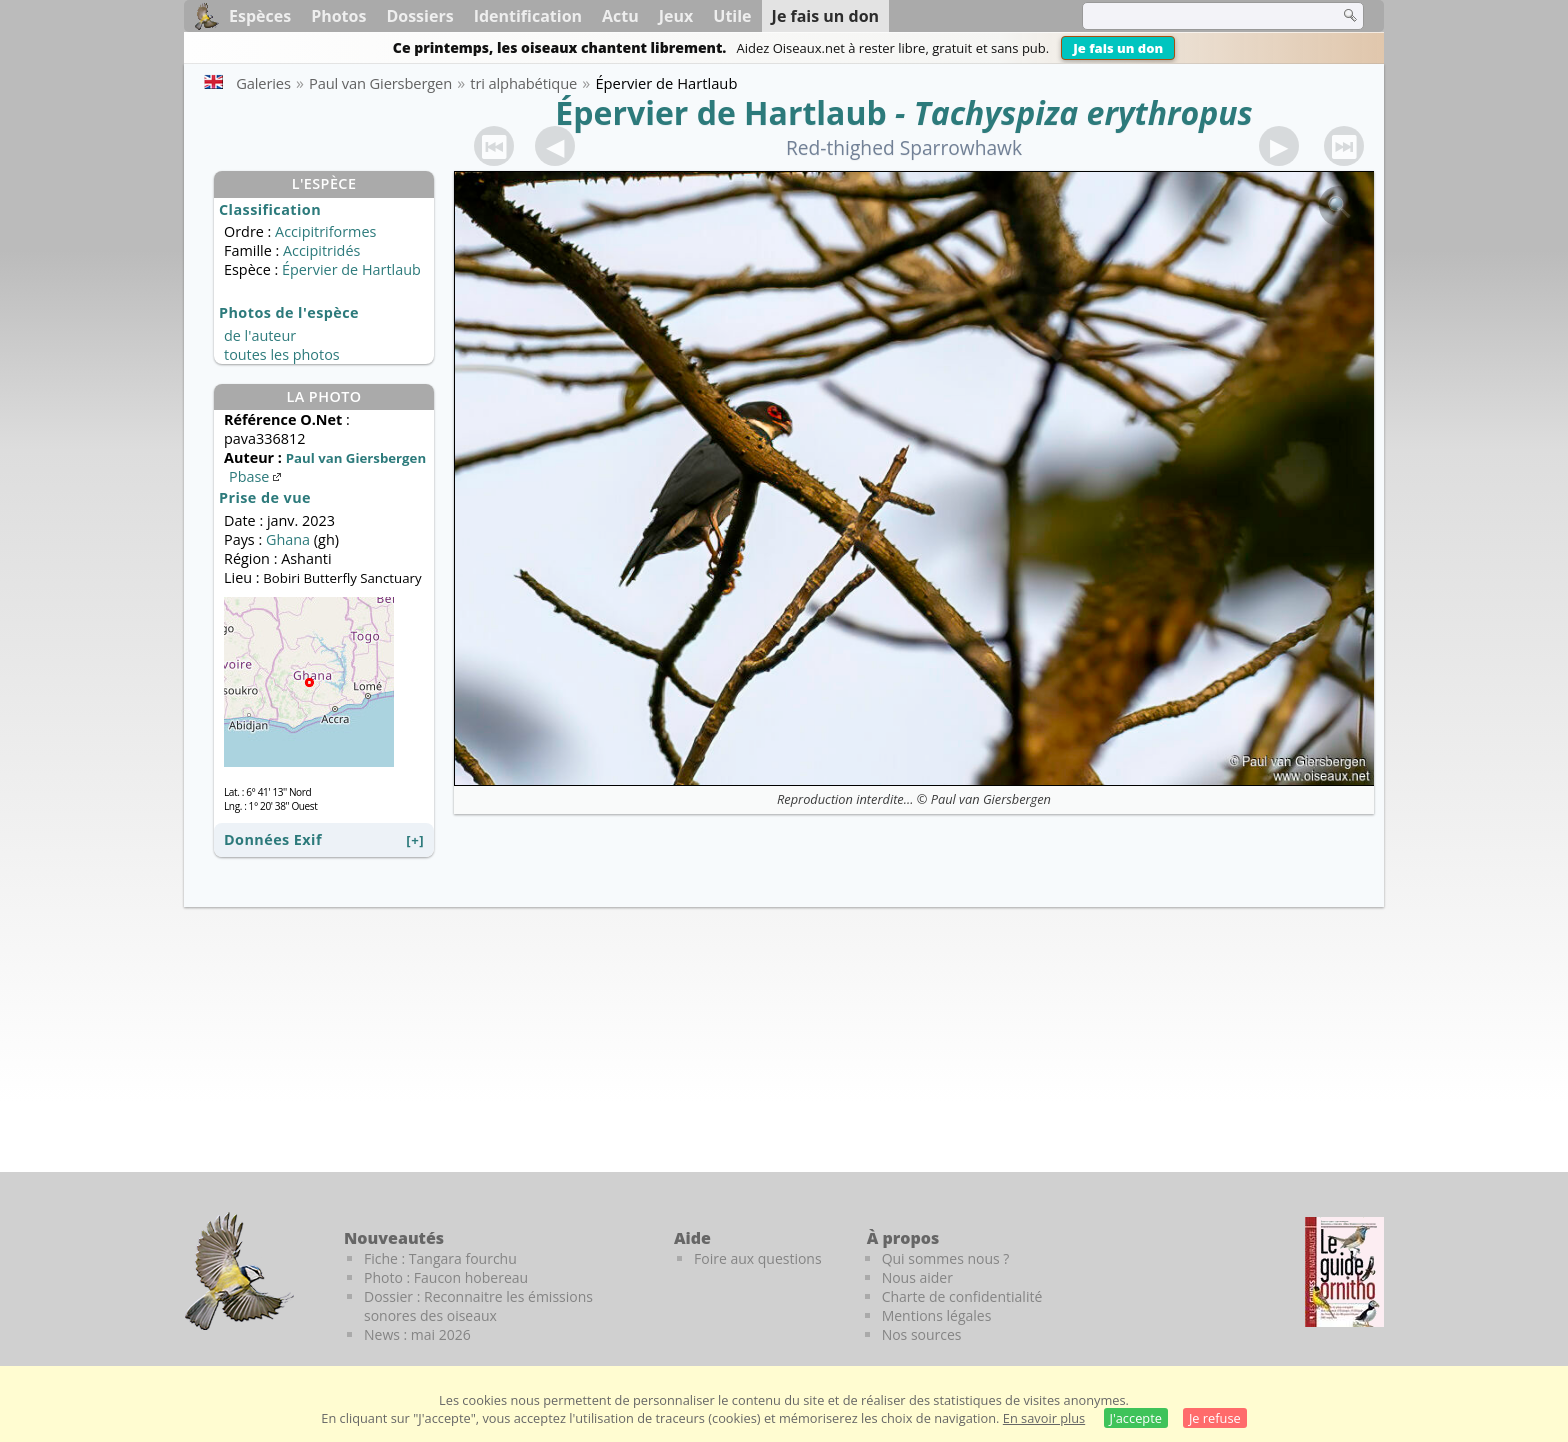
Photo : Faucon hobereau (446, 1277)
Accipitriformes (325, 231)
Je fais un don (1118, 48)
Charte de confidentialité (962, 1296)
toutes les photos (282, 354)
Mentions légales (937, 1315)
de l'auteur (260, 335)
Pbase (257, 476)
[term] (1198, 16)
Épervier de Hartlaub (720, 112)
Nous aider (917, 1277)
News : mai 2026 (417, 1334)
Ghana (288, 539)
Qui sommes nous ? (946, 1258)
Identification (528, 16)
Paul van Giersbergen (991, 799)
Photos (338, 16)
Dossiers (419, 16)
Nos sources (922, 1334)
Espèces (260, 16)
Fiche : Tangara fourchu (440, 1258)
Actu (620, 16)
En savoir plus (1044, 1418)
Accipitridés (321, 250)
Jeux (676, 16)
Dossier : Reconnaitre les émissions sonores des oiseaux (478, 1306)
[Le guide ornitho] (1344, 1272)
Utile (732, 16)
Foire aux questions (758, 1258)
